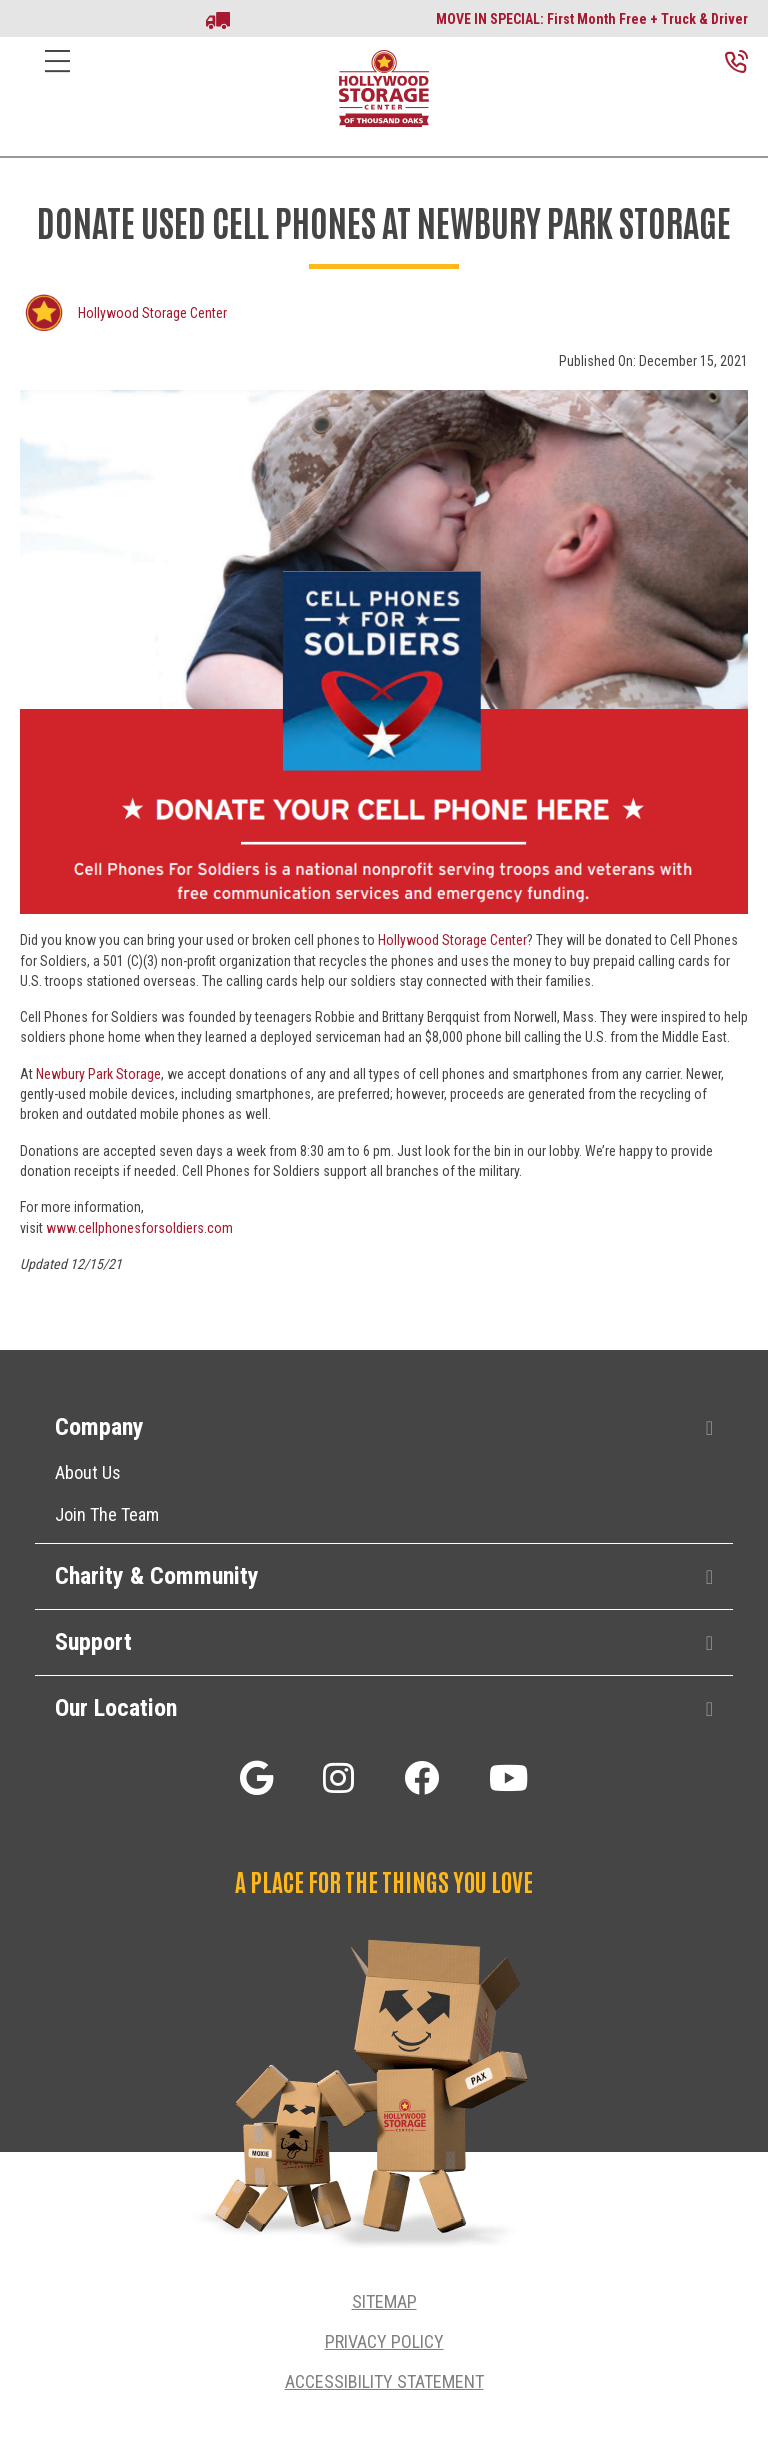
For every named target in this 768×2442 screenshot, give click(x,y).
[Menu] (57, 76)
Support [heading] (93, 1642)
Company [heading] (99, 1427)
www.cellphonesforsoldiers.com (139, 1228)
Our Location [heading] (116, 1708)
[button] (709, 1428)
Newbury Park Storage (98, 1074)
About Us (88, 1472)
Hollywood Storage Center (152, 313)
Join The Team (107, 1514)
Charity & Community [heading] (157, 1576)
